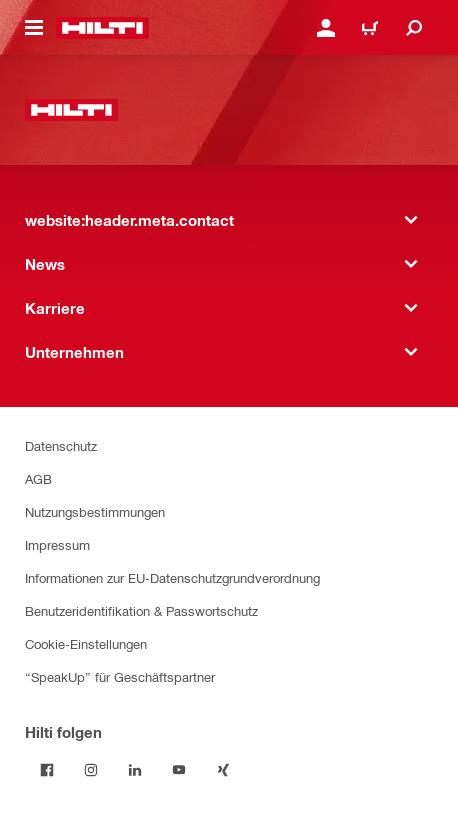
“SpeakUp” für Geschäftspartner (120, 676)
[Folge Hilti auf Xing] (223, 770)
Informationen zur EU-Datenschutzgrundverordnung (172, 577)
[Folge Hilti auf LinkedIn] (135, 770)
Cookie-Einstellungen (86, 643)
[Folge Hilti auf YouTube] (179, 770)
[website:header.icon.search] (414, 28)
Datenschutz (61, 445)
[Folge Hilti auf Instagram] (91, 770)
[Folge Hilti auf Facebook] (47, 770)
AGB (38, 478)
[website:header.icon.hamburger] (34, 28)
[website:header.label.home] (102, 28)
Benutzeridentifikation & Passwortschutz (141, 610)
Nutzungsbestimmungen (95, 511)
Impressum (57, 544)
